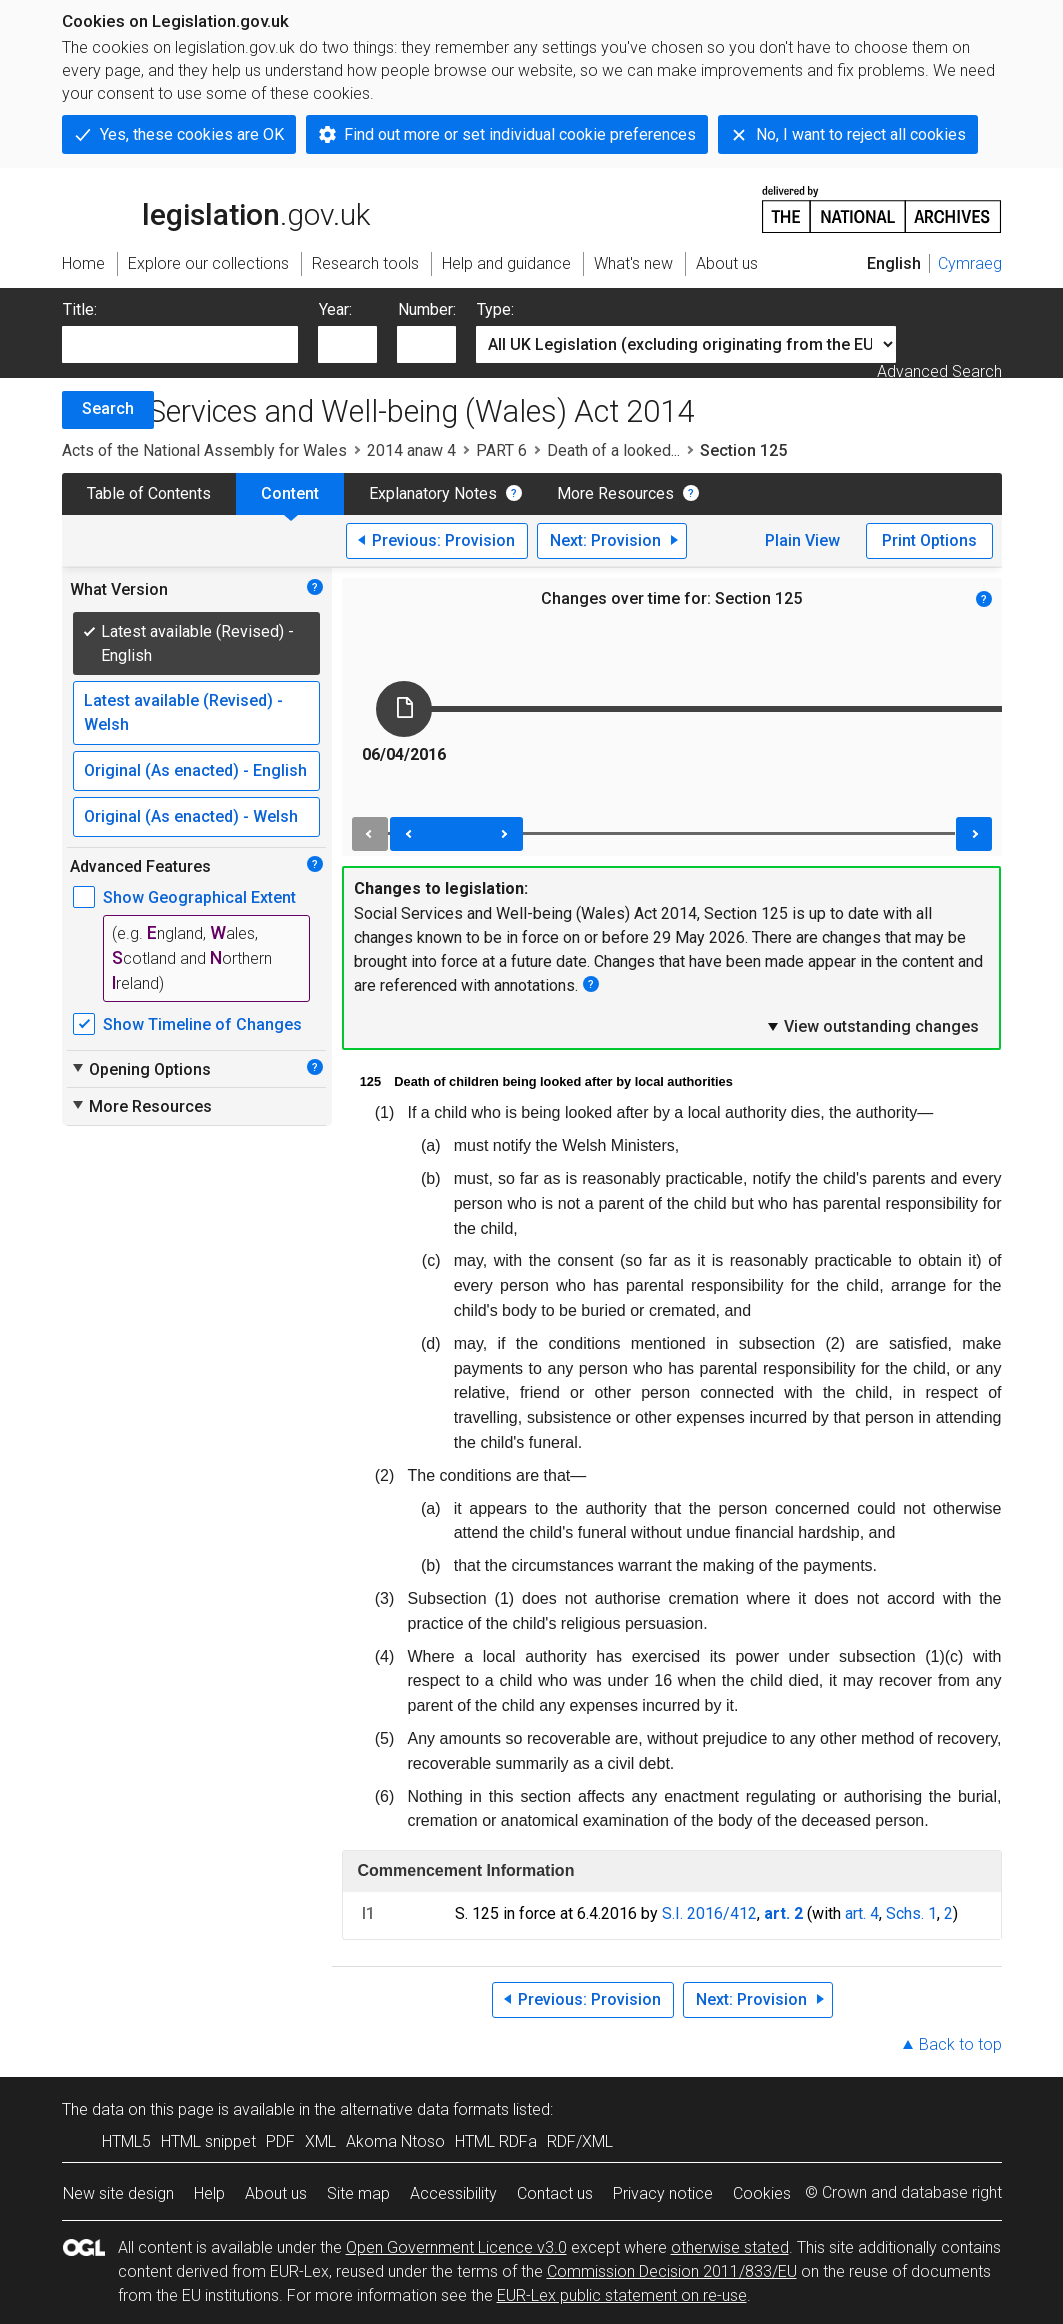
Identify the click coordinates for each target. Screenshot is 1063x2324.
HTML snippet (208, 2141)
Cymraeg (970, 263)
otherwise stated (730, 2247)
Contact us (555, 2193)
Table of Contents (149, 493)
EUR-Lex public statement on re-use (622, 2295)
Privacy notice (663, 2193)
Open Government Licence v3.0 (456, 2247)
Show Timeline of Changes (202, 1024)
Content (290, 493)
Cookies (762, 2193)
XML (320, 2141)
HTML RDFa (496, 2141)
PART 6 (501, 450)
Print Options (929, 540)
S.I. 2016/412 (709, 1913)
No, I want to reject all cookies (861, 134)
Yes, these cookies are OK (192, 134)
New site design (118, 2193)
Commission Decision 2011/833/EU (672, 2271)
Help (209, 2193)
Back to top (960, 2044)
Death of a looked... (613, 450)
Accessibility (453, 2193)
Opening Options (140, 1069)
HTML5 (126, 2141)
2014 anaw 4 (411, 450)
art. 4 (862, 1913)
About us (276, 2193)
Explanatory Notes (433, 493)
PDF (280, 2141)
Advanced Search (939, 371)
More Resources (615, 493)
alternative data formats (424, 2109)
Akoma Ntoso (395, 2141)
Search (108, 408)
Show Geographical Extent (199, 897)
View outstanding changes (872, 1026)
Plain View (802, 540)
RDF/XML (580, 2141)
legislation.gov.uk (216, 208)
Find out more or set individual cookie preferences (520, 134)
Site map (358, 2193)
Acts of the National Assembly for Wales (204, 450)
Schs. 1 (911, 1913)
